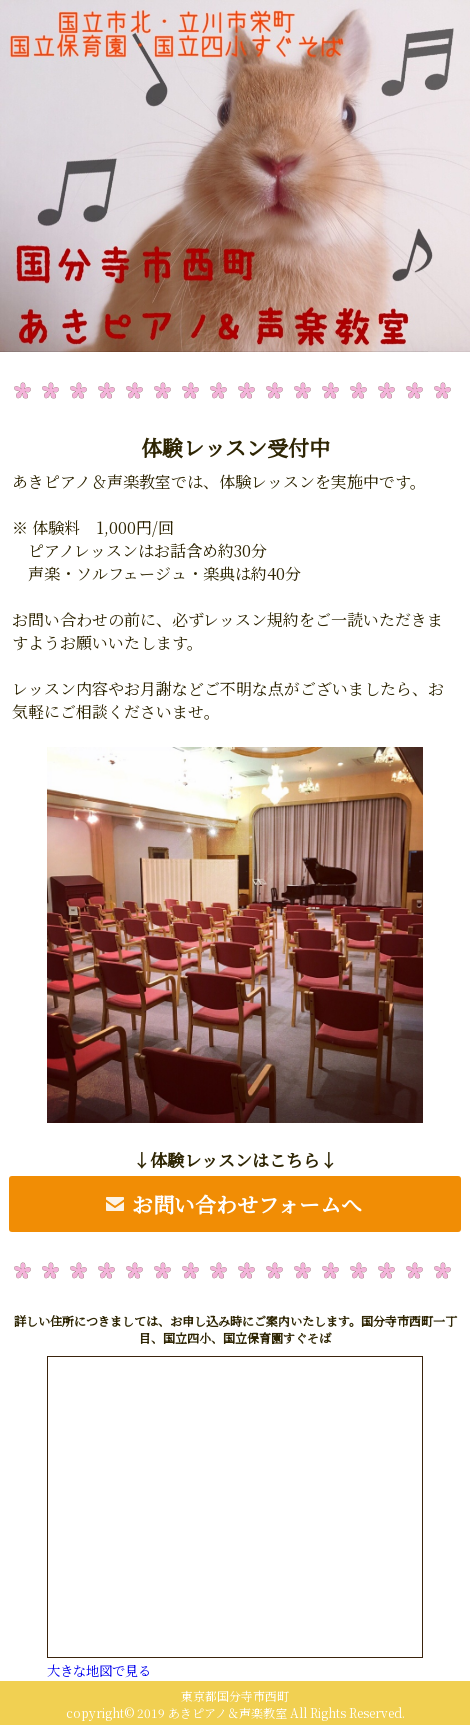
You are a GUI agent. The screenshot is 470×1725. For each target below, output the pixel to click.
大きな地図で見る (99, 1670)
